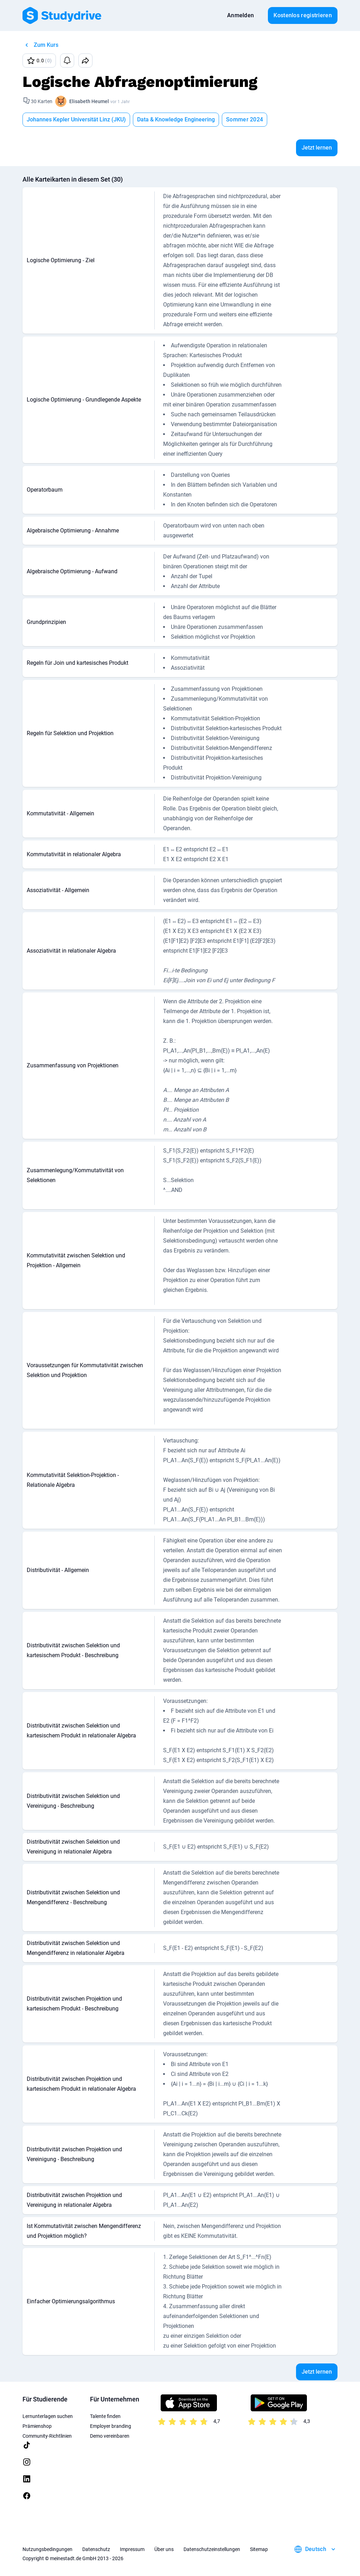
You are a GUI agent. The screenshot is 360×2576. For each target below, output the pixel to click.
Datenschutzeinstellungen (212, 2549)
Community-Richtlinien (47, 2436)
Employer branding (110, 2426)
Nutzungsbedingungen (47, 2549)
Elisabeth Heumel (89, 101)
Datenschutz (96, 2549)
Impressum (132, 2549)
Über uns (164, 2549)
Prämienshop (37, 2426)
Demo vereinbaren (109, 2436)
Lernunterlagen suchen (47, 2416)
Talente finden (105, 2416)
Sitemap (259, 2549)
